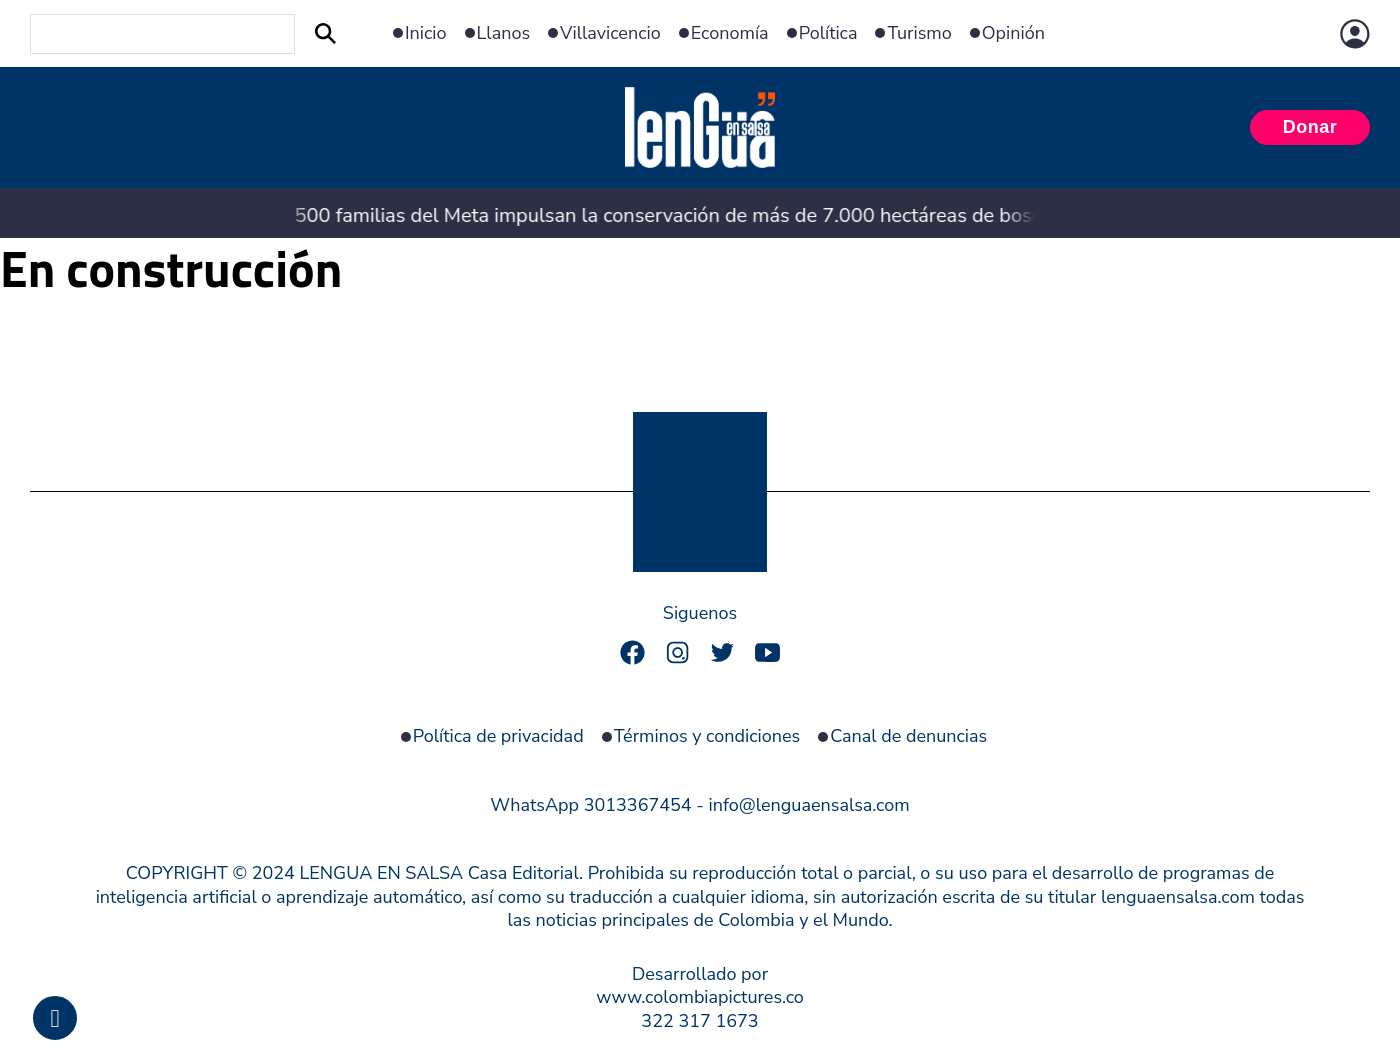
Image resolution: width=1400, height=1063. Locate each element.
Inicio (426, 33)
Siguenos (700, 613)
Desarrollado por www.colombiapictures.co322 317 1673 (700, 998)
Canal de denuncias (908, 736)
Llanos (504, 33)
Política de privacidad (498, 736)
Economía (730, 33)
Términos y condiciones (707, 736)
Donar (1310, 127)
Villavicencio (610, 33)
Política (828, 33)
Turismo (919, 33)
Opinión (1013, 33)
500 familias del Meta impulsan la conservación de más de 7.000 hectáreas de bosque (651, 215)
